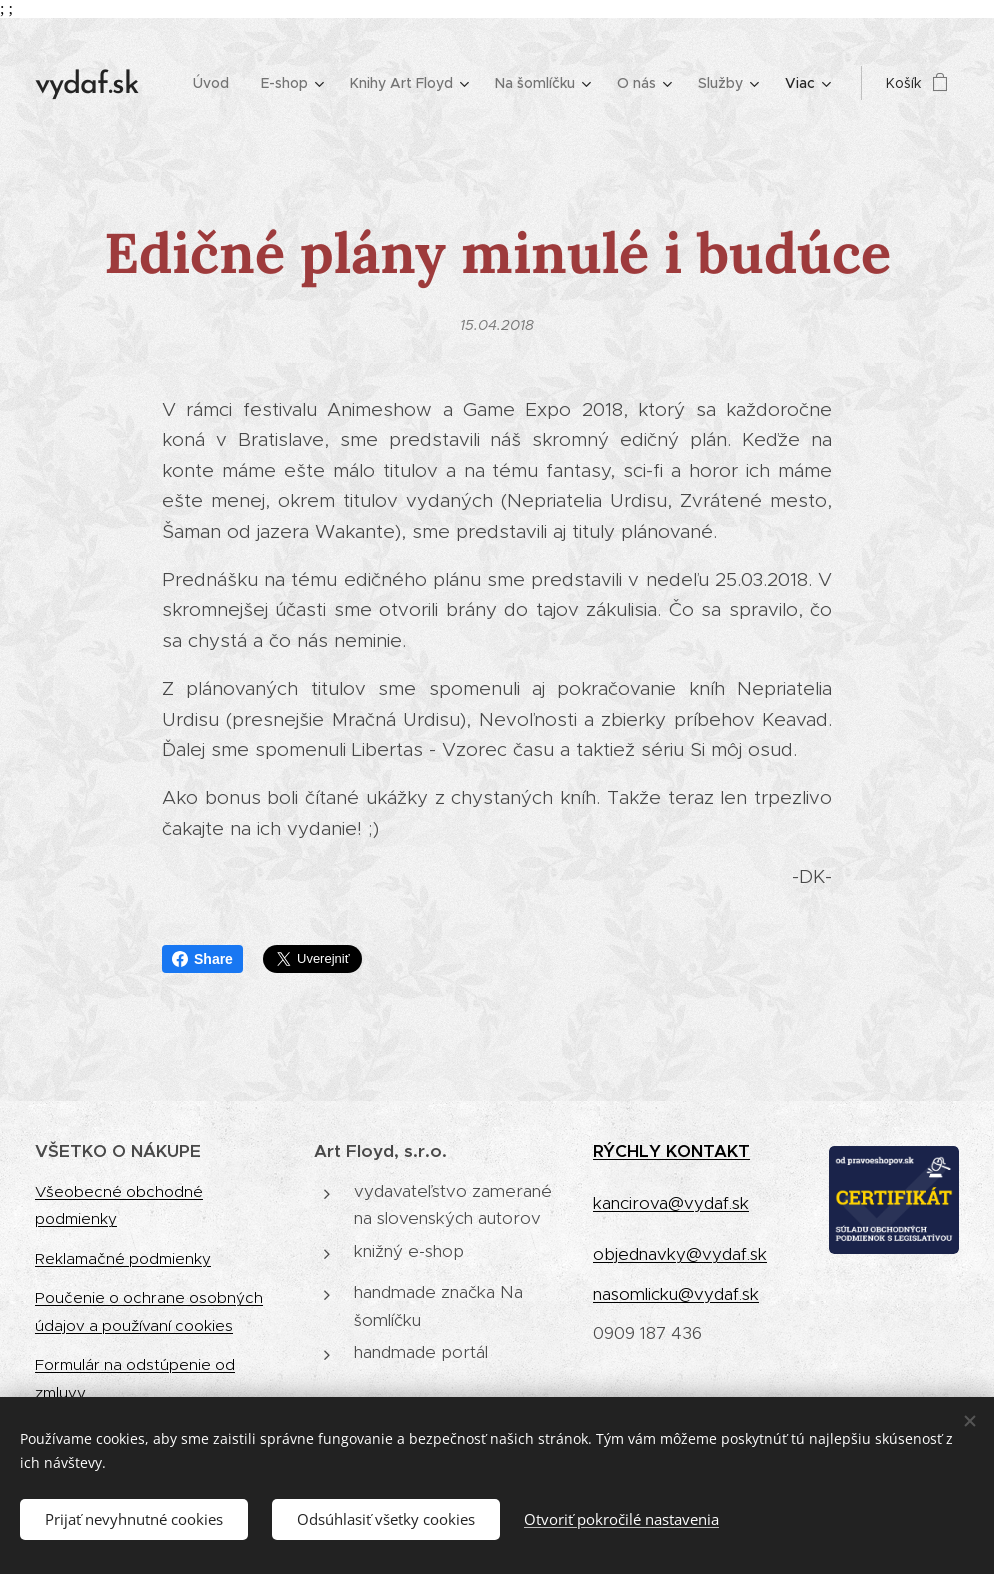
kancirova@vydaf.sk (671, 1203)
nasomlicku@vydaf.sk (676, 1294)
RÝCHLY (629, 1151)
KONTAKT (708, 1151)
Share (202, 959)
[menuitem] (216, 83)
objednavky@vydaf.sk (680, 1254)
